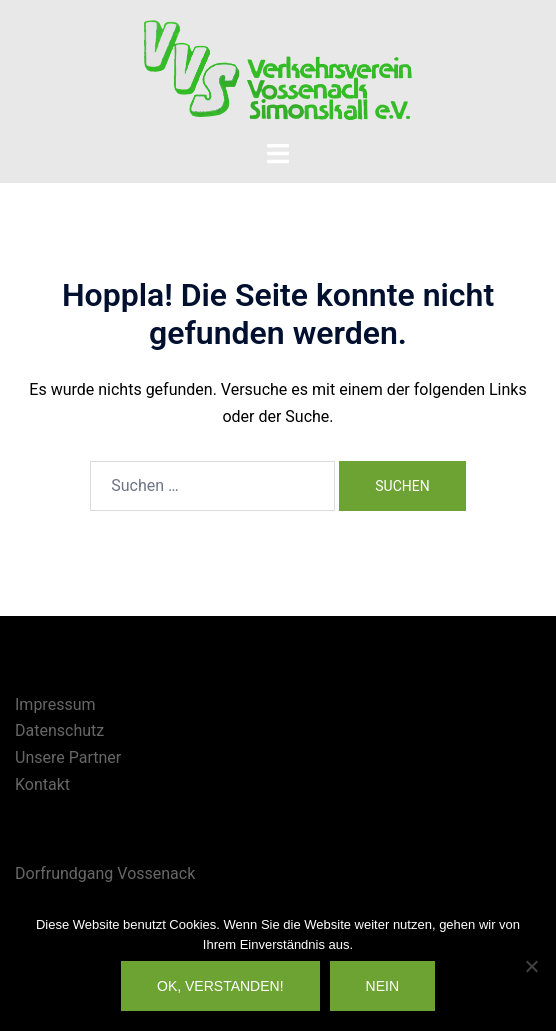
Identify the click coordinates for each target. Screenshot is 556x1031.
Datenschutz (59, 730)
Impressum (55, 704)
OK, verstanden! (220, 986)
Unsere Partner (68, 757)
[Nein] (531, 966)
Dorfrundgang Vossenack (105, 873)
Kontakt (42, 784)
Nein (382, 986)
